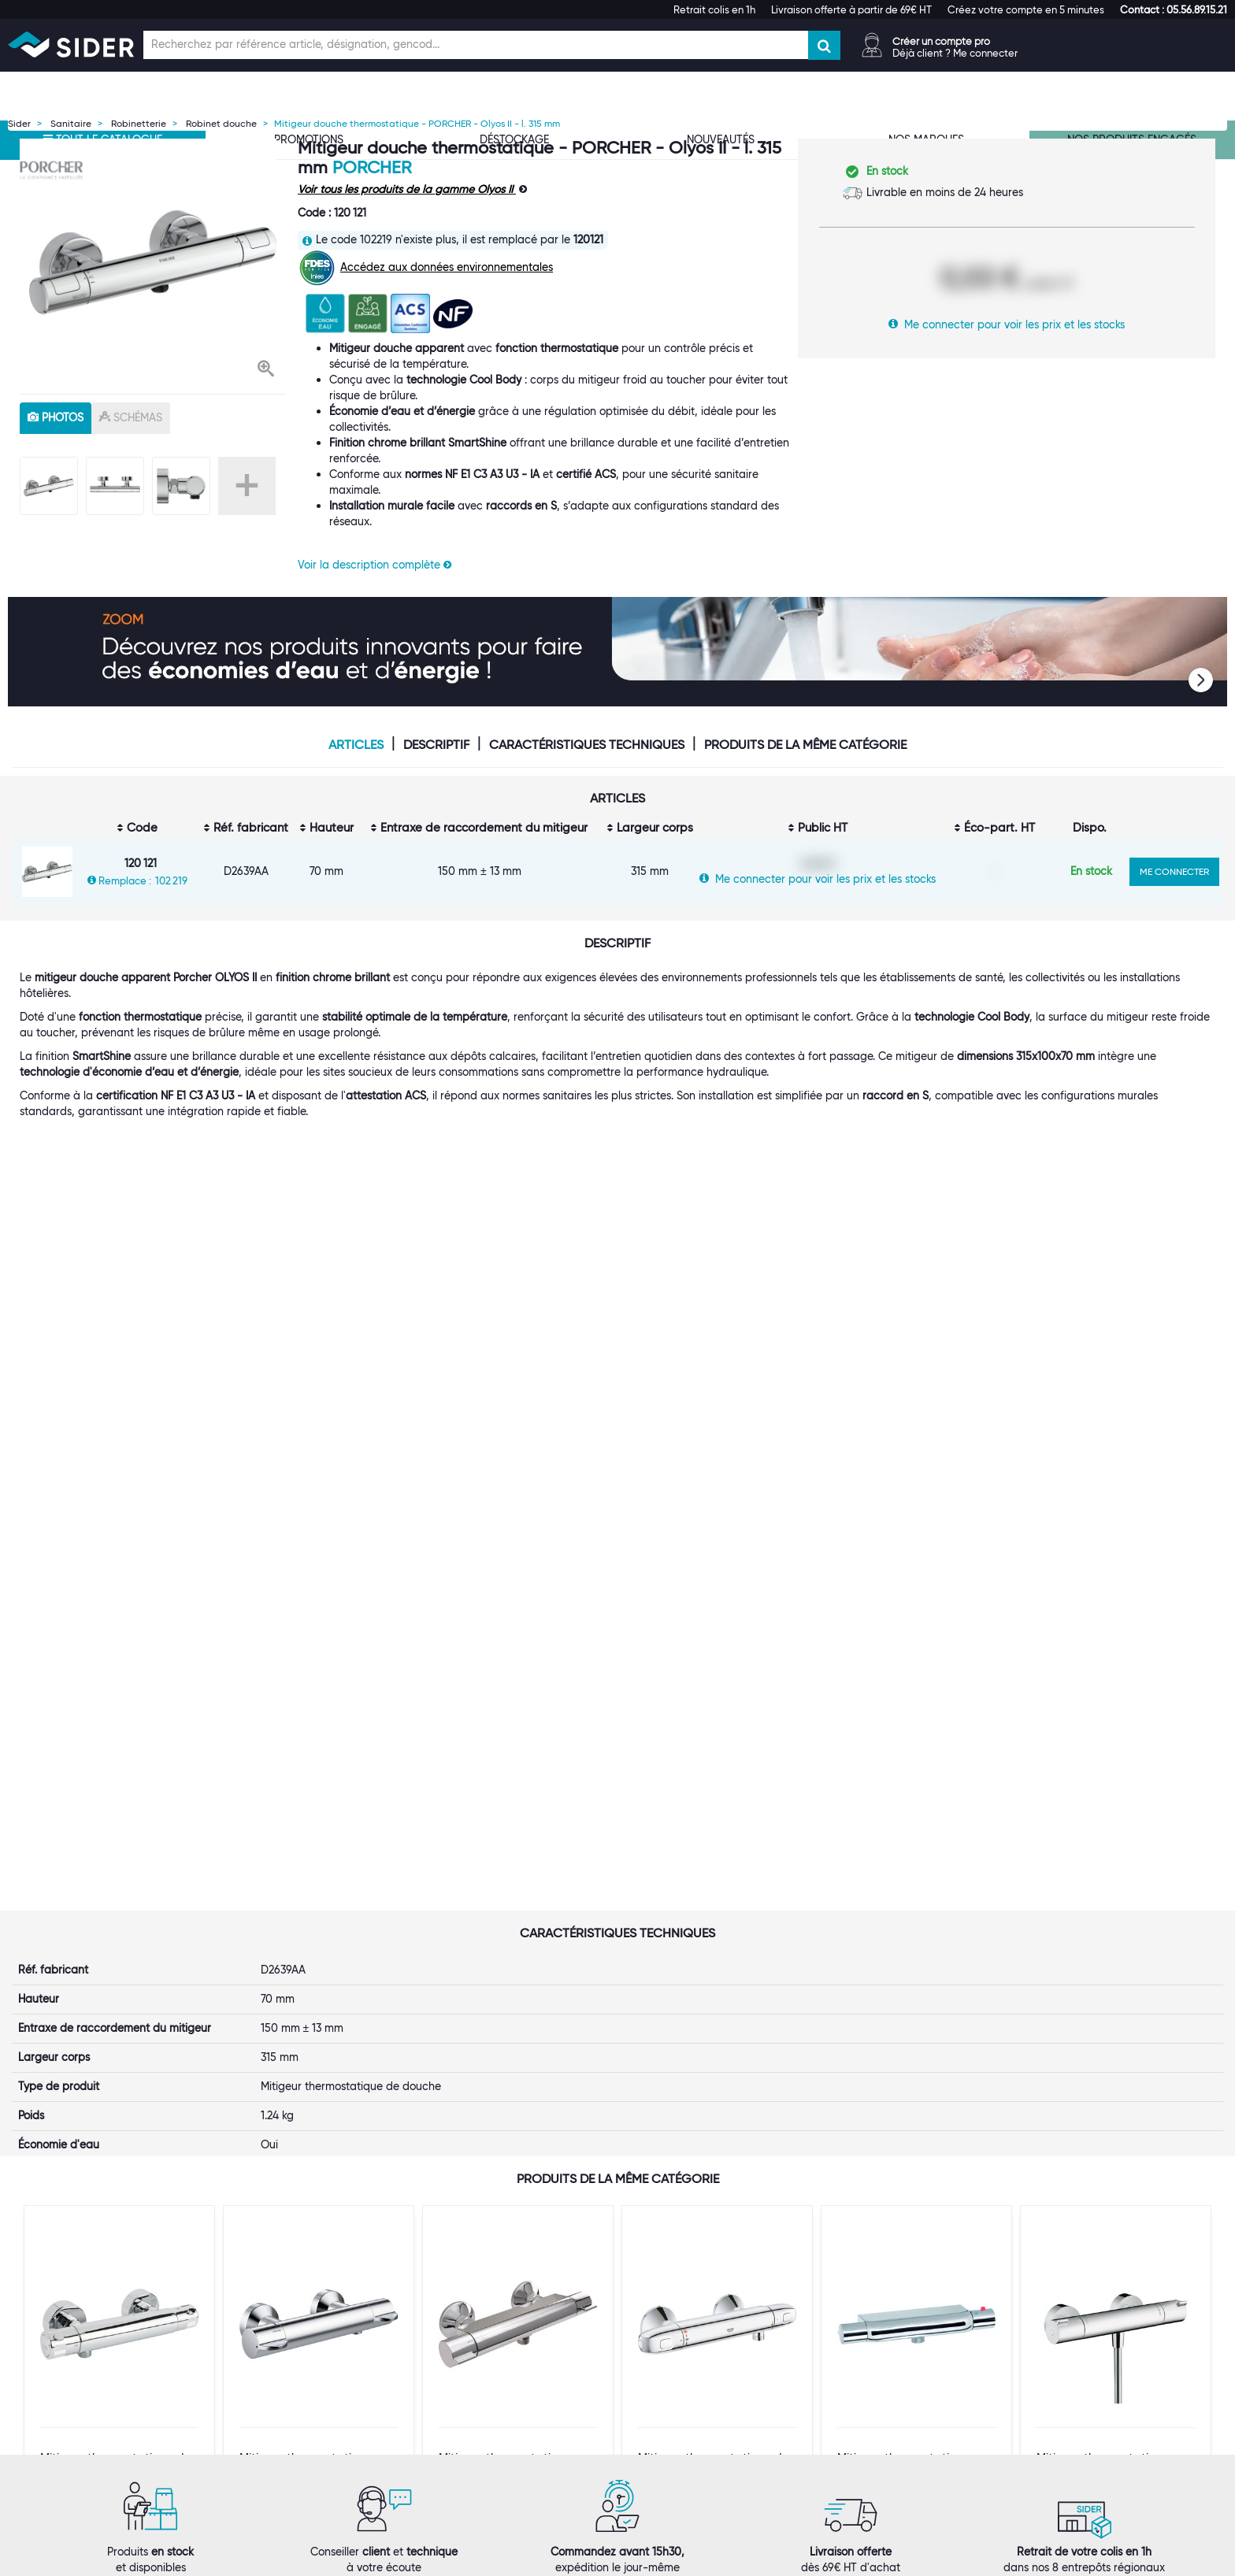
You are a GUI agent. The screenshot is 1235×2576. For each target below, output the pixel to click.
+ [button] (247, 486)
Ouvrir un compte (475, 2294)
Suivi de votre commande (701, 2294)
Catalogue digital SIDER (492, 2357)
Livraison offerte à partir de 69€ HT (851, 9)
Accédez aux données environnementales (446, 267)
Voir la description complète (374, 565)
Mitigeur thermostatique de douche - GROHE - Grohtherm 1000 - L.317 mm (713, 1957)
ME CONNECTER (1174, 871)
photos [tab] (55, 417)
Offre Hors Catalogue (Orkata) (508, 2373)
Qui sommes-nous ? (274, 2294)
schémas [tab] (130, 417)
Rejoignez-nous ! (266, 2373)
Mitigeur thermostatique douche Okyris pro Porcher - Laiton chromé (316, 1957)
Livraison (658, 2310)
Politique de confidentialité (704, 2373)
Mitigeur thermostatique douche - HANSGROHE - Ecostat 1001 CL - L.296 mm (1111, 1957)
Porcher (371, 167)
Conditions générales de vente (714, 2357)
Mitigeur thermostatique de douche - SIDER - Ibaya (115, 1951)
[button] (1173, 9)
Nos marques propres (278, 2341)
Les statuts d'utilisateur (489, 2341)
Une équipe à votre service (292, 2325)
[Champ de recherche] (475, 45)
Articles (356, 745)
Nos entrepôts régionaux (493, 2310)
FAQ (647, 2325)
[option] (153, 262)
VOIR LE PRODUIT (120, 2041)
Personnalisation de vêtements (508, 2388)
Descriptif (436, 745)
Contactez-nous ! (475, 2404)
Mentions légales (505, 2561)
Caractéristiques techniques (586, 745)
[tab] (308, 2271)
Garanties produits (684, 2341)
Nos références (262, 2357)
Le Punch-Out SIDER (482, 2325)
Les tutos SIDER (880, 2325)
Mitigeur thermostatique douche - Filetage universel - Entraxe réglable (912, 1957)
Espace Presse (260, 2404)
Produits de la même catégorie (805, 745)
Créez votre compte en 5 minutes (1026, 9)
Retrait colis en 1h (714, 9)
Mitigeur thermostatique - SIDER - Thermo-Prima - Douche (510, 1957)
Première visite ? (265, 2310)
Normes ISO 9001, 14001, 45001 (920, 2294)
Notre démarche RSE (277, 2388)
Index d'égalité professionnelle (919, 2310)
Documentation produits (904, 2341)
